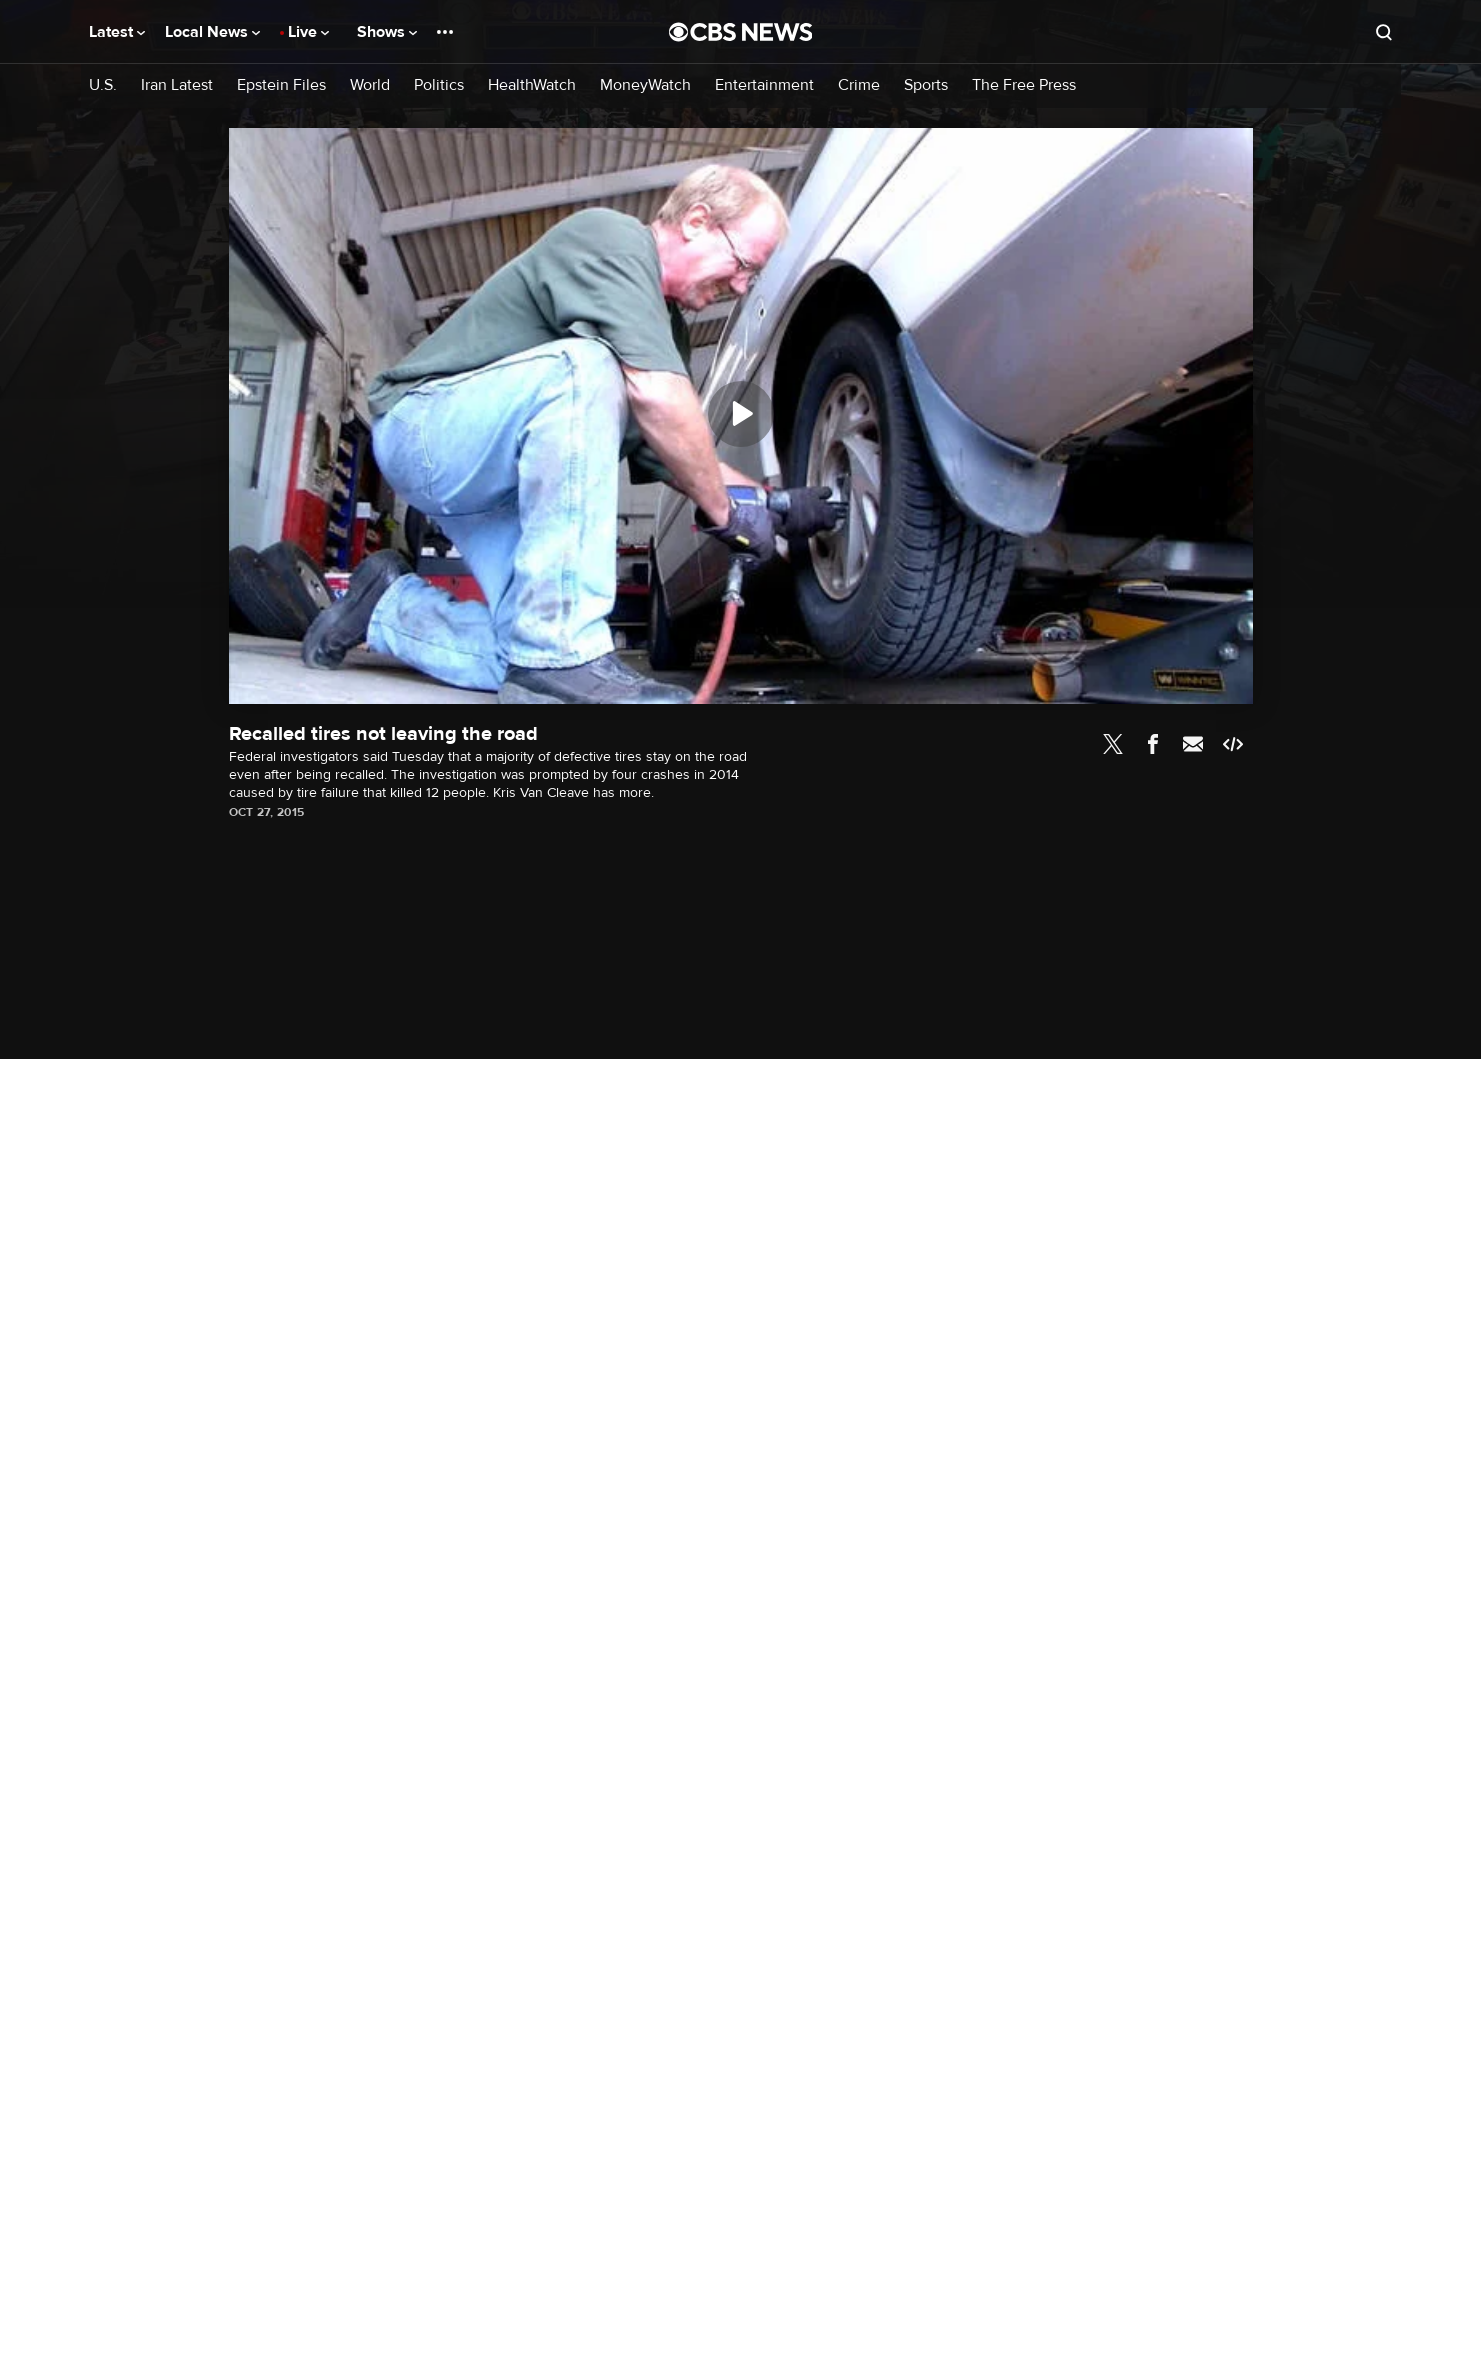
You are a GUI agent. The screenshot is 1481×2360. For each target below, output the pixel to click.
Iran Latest (177, 85)
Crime (859, 85)
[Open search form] (1384, 32)
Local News (212, 32)
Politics (439, 85)
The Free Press (1024, 85)
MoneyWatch (645, 85)
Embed (1233, 744)
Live (308, 32)
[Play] (741, 414)
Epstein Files (281, 85)
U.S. (103, 85)
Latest (117, 32)
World (370, 85)
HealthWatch (532, 85)
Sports (926, 85)
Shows (387, 32)
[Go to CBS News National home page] (741, 32)
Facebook (1153, 744)
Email (1193, 744)
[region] (741, 416)
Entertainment (764, 85)
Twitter (1113, 744)
